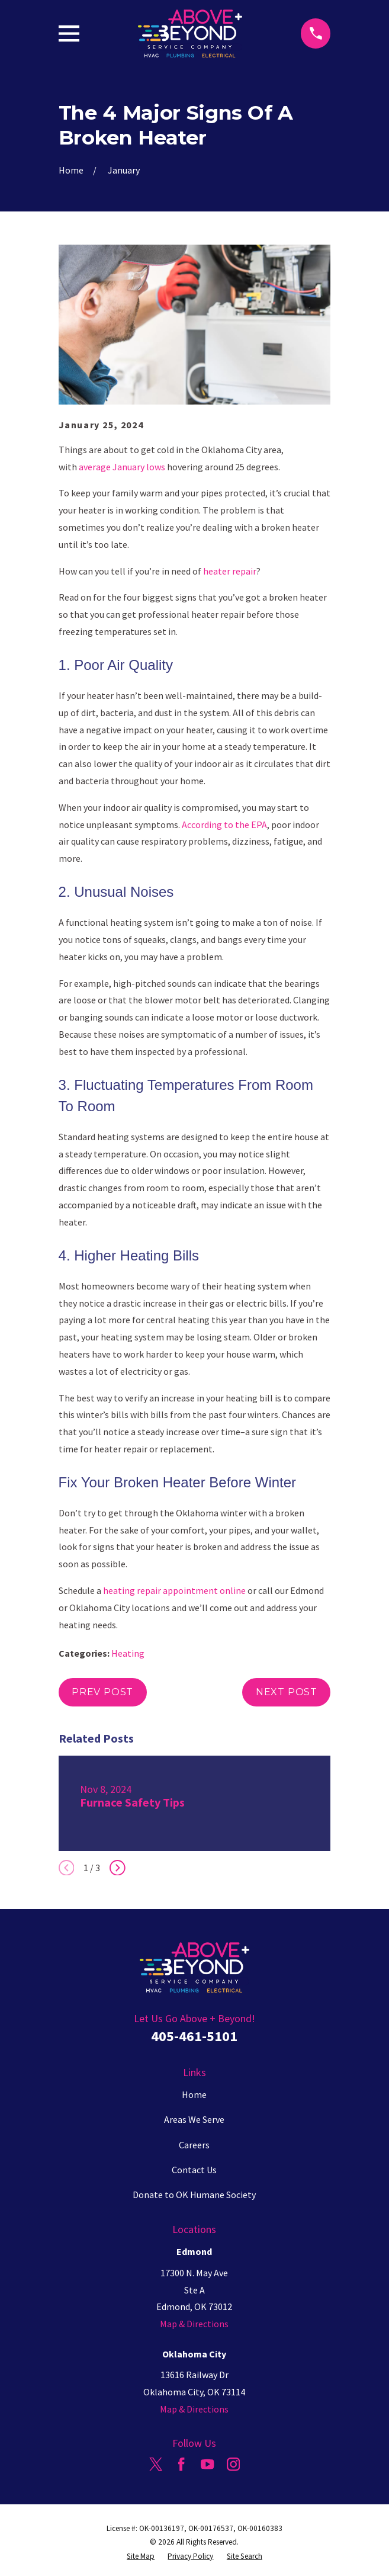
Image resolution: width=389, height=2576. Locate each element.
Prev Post (102, 1692)
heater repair (229, 571)
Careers (194, 2145)
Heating (127, 1653)
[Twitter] (155, 2464)
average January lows (122, 467)
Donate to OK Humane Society (194, 2194)
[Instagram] (233, 2464)
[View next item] (118, 1868)
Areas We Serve (194, 2119)
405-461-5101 (194, 2036)
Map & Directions (194, 2324)
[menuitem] (141, 2556)
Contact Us (194, 2170)
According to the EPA (224, 824)
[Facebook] (181, 2464)
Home (194, 2094)
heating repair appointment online (174, 1590)
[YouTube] (207, 2464)
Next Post (286, 1692)
